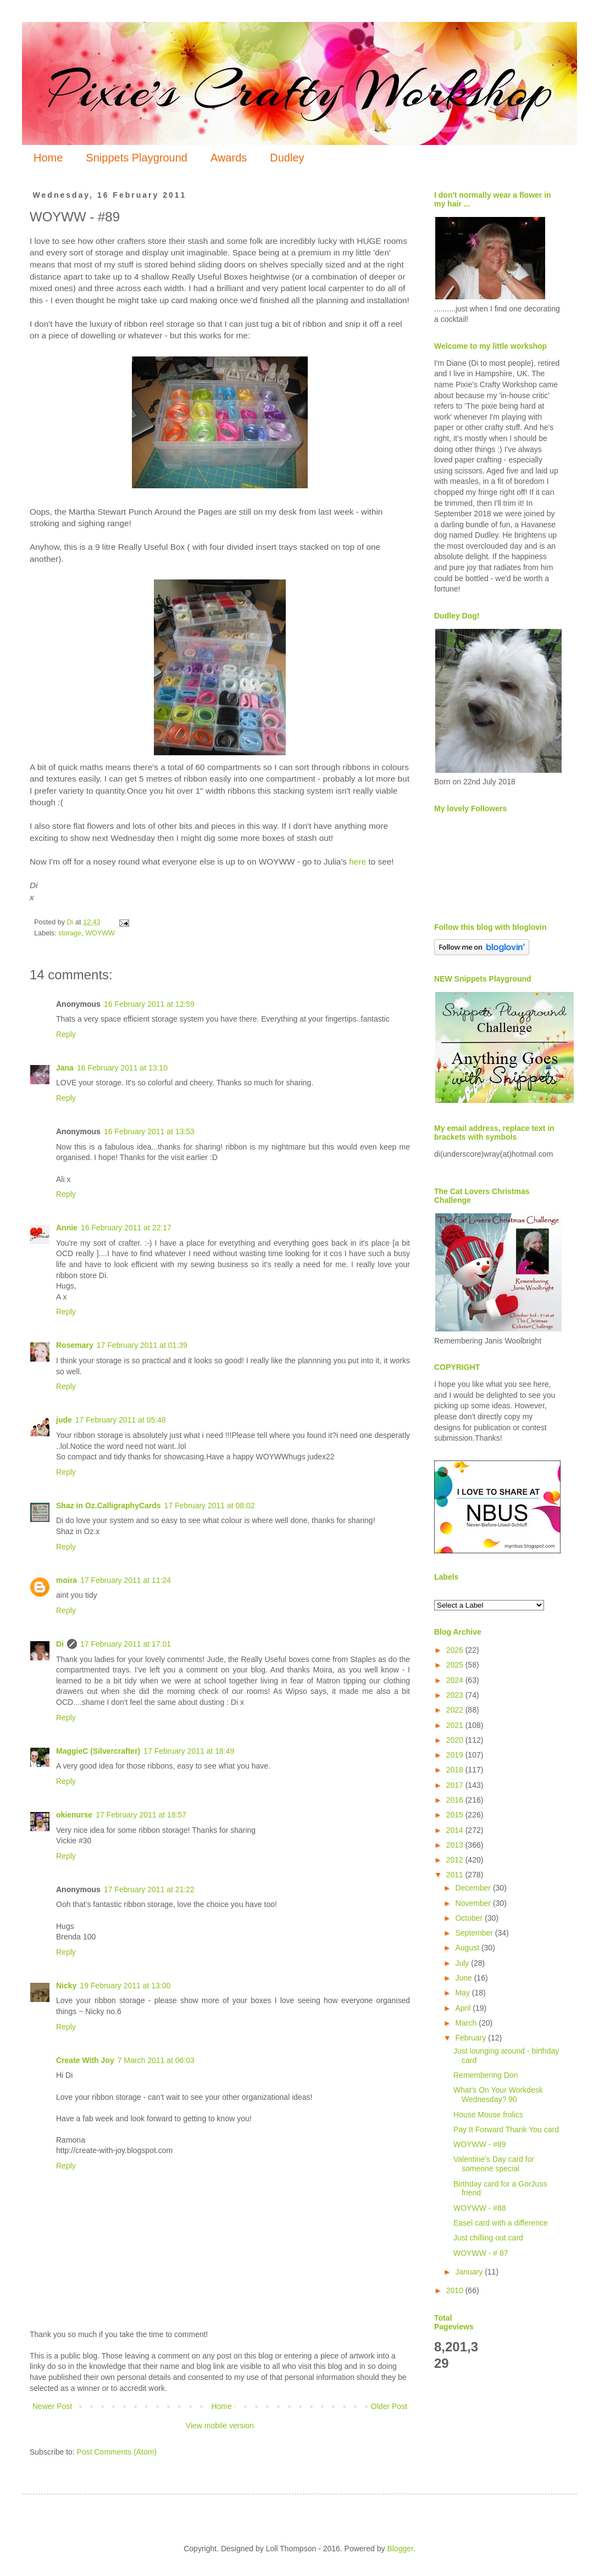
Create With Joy (85, 2060)
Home (48, 158)
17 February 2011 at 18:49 (188, 1751)
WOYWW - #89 (479, 2144)
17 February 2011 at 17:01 (125, 1644)
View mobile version (220, 2425)
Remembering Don (485, 2075)
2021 (455, 1725)
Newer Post (52, 2406)
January (470, 2271)
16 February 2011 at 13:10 (122, 1067)
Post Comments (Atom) (117, 2451)
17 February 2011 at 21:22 (149, 1889)
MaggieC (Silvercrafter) (98, 1751)
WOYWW (100, 933)
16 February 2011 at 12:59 (149, 1004)
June (464, 1977)
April (464, 2008)
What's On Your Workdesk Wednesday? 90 (498, 2095)
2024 (455, 1680)
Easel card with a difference (500, 2222)
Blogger (400, 2548)
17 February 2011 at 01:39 (142, 1345)
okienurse (74, 1814)
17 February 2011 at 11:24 (125, 1580)
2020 (455, 1740)
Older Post (389, 2406)
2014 (455, 1830)
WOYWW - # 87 (480, 2253)
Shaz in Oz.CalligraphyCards (108, 1505)
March (467, 2023)
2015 (455, 1814)
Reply (66, 1034)
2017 (455, 1785)
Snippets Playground (136, 158)
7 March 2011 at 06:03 (156, 2060)
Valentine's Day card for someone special (493, 2164)
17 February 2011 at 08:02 (209, 1505)
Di (60, 1644)
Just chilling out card (488, 2237)
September (475, 1932)
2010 (455, 2290)
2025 (455, 1664)
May (463, 1992)
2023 (455, 1695)
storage (69, 933)
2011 (455, 1874)
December (473, 1887)
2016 (455, 1800)
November (473, 1903)
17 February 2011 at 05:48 (120, 1419)
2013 (455, 1845)
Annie (66, 1227)
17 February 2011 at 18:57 (141, 1814)
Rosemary (74, 1345)
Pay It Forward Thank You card (506, 2129)
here (357, 861)
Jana (65, 1067)
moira (66, 1580)
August (468, 1947)
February (471, 2037)
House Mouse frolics (488, 2114)
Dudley (287, 158)
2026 (455, 1650)
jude (64, 1419)
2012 (455, 1859)
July (463, 1963)
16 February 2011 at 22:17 (126, 1227)
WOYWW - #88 (479, 2208)
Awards (228, 158)
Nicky (66, 1985)
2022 (455, 1709)
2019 (455, 1754)
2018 (455, 1769)
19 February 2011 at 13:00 (125, 1985)
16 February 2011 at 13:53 (149, 1131)
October (470, 1918)
